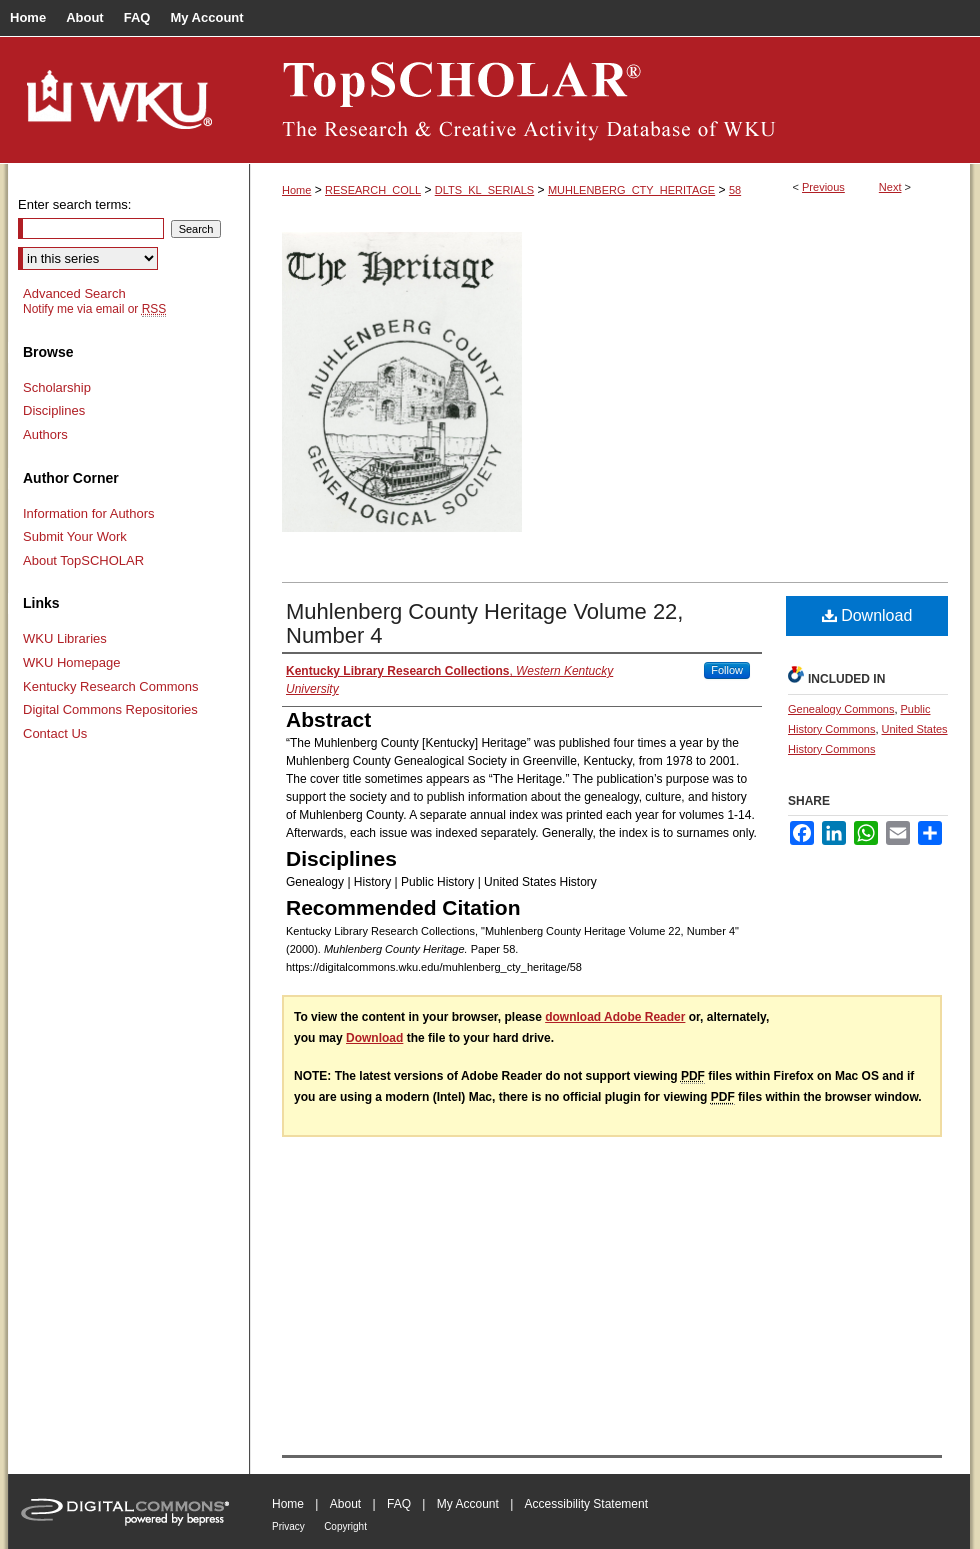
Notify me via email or (94, 309)
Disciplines (54, 410)
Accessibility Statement (586, 1504)
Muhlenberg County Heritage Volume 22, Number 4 (484, 623)
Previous (823, 187)
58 (735, 190)
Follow (727, 670)
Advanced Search (74, 293)
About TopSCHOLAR (83, 560)
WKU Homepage (72, 662)
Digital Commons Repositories (110, 709)
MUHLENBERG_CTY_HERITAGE (631, 190)
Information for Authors (89, 513)
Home (296, 190)
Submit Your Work (75, 536)
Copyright (345, 1526)
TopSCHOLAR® (610, 100)
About (345, 1504)
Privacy (288, 1526)
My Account (468, 1504)
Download (867, 615)
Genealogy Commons (841, 709)
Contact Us (55, 733)
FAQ (399, 1504)
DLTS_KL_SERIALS (484, 190)
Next (890, 187)
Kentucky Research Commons (111, 686)
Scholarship (57, 387)
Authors (45, 434)
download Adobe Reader (615, 1017)
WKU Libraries (65, 638)
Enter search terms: (74, 204)
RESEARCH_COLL (373, 190)
